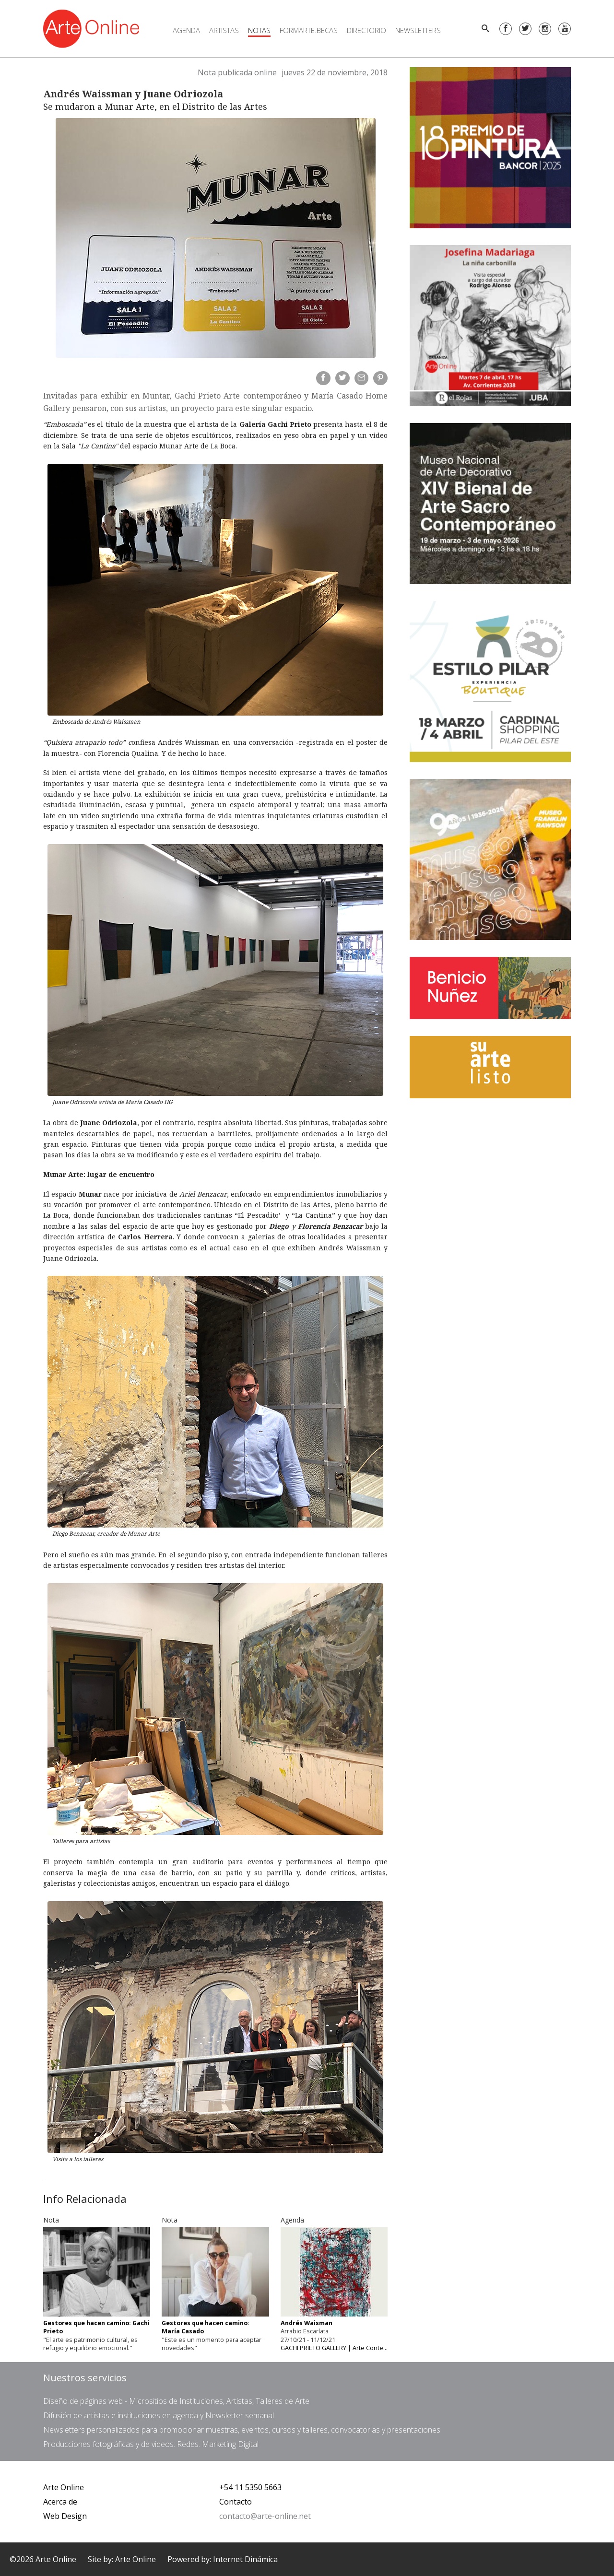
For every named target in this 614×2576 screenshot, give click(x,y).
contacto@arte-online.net (265, 2516)
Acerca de (60, 2501)
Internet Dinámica (245, 2559)
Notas (259, 30)
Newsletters (418, 30)
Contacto (235, 2501)
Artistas (224, 30)
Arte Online (63, 2487)
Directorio (366, 30)
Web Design (65, 2516)
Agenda (186, 30)
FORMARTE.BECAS (309, 30)
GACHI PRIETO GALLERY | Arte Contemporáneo (347, 2348)
